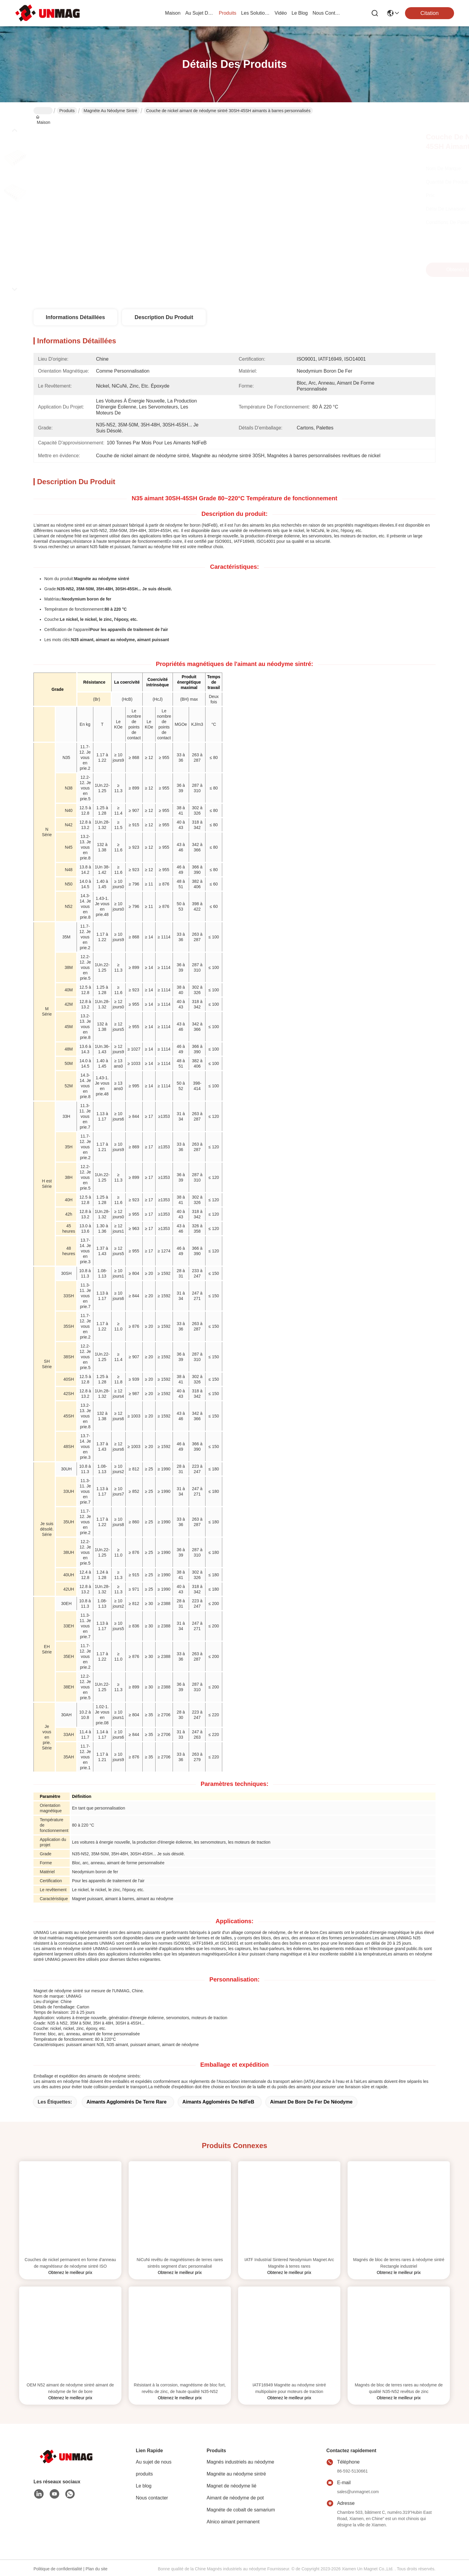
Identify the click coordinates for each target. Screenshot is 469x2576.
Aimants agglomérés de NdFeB (218, 2101)
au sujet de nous (199, 13)
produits (227, 13)
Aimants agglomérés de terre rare (126, 2101)
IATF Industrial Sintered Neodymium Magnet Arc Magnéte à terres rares (289, 2263)
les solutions (255, 13)
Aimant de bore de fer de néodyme (311, 2101)
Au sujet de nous (153, 2461)
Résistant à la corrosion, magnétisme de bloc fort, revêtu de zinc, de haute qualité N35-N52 (180, 2388)
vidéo (281, 13)
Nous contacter (152, 2497)
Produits (66, 110)
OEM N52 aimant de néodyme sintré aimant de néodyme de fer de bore (70, 2388)
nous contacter (327, 13)
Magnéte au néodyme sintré (110, 110)
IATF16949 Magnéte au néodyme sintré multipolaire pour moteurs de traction (289, 2388)
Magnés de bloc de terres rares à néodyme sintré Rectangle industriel (398, 2263)
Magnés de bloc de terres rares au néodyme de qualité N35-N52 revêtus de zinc (399, 2388)
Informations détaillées (75, 317)
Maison (173, 13)
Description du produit (164, 317)
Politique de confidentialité (58, 2568)
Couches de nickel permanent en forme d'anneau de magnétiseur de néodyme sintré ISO (70, 2263)
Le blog (144, 2485)
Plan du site (96, 2568)
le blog (300, 13)
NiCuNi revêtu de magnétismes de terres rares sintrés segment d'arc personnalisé (180, 2263)
